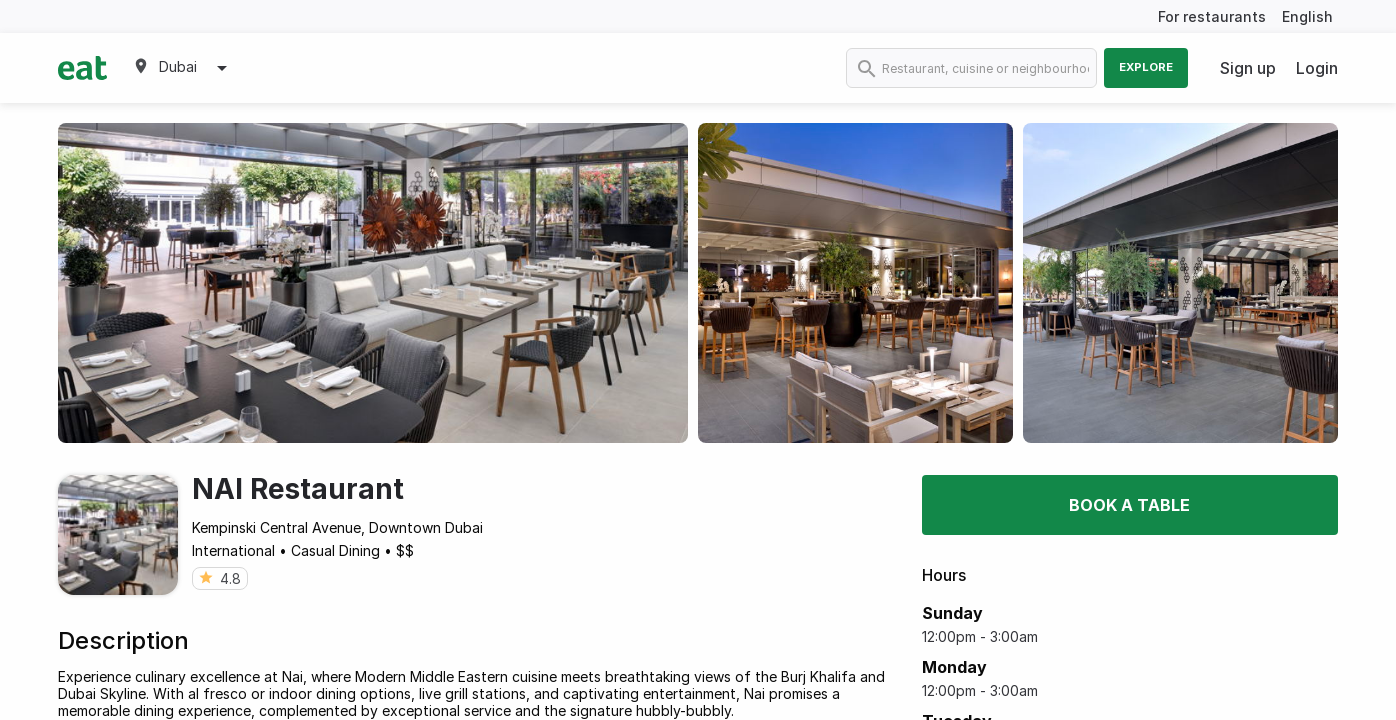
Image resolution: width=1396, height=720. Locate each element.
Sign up (1248, 68)
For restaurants (1212, 16)
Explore (1146, 67)
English (1307, 16)
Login (1317, 68)
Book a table (1129, 505)
